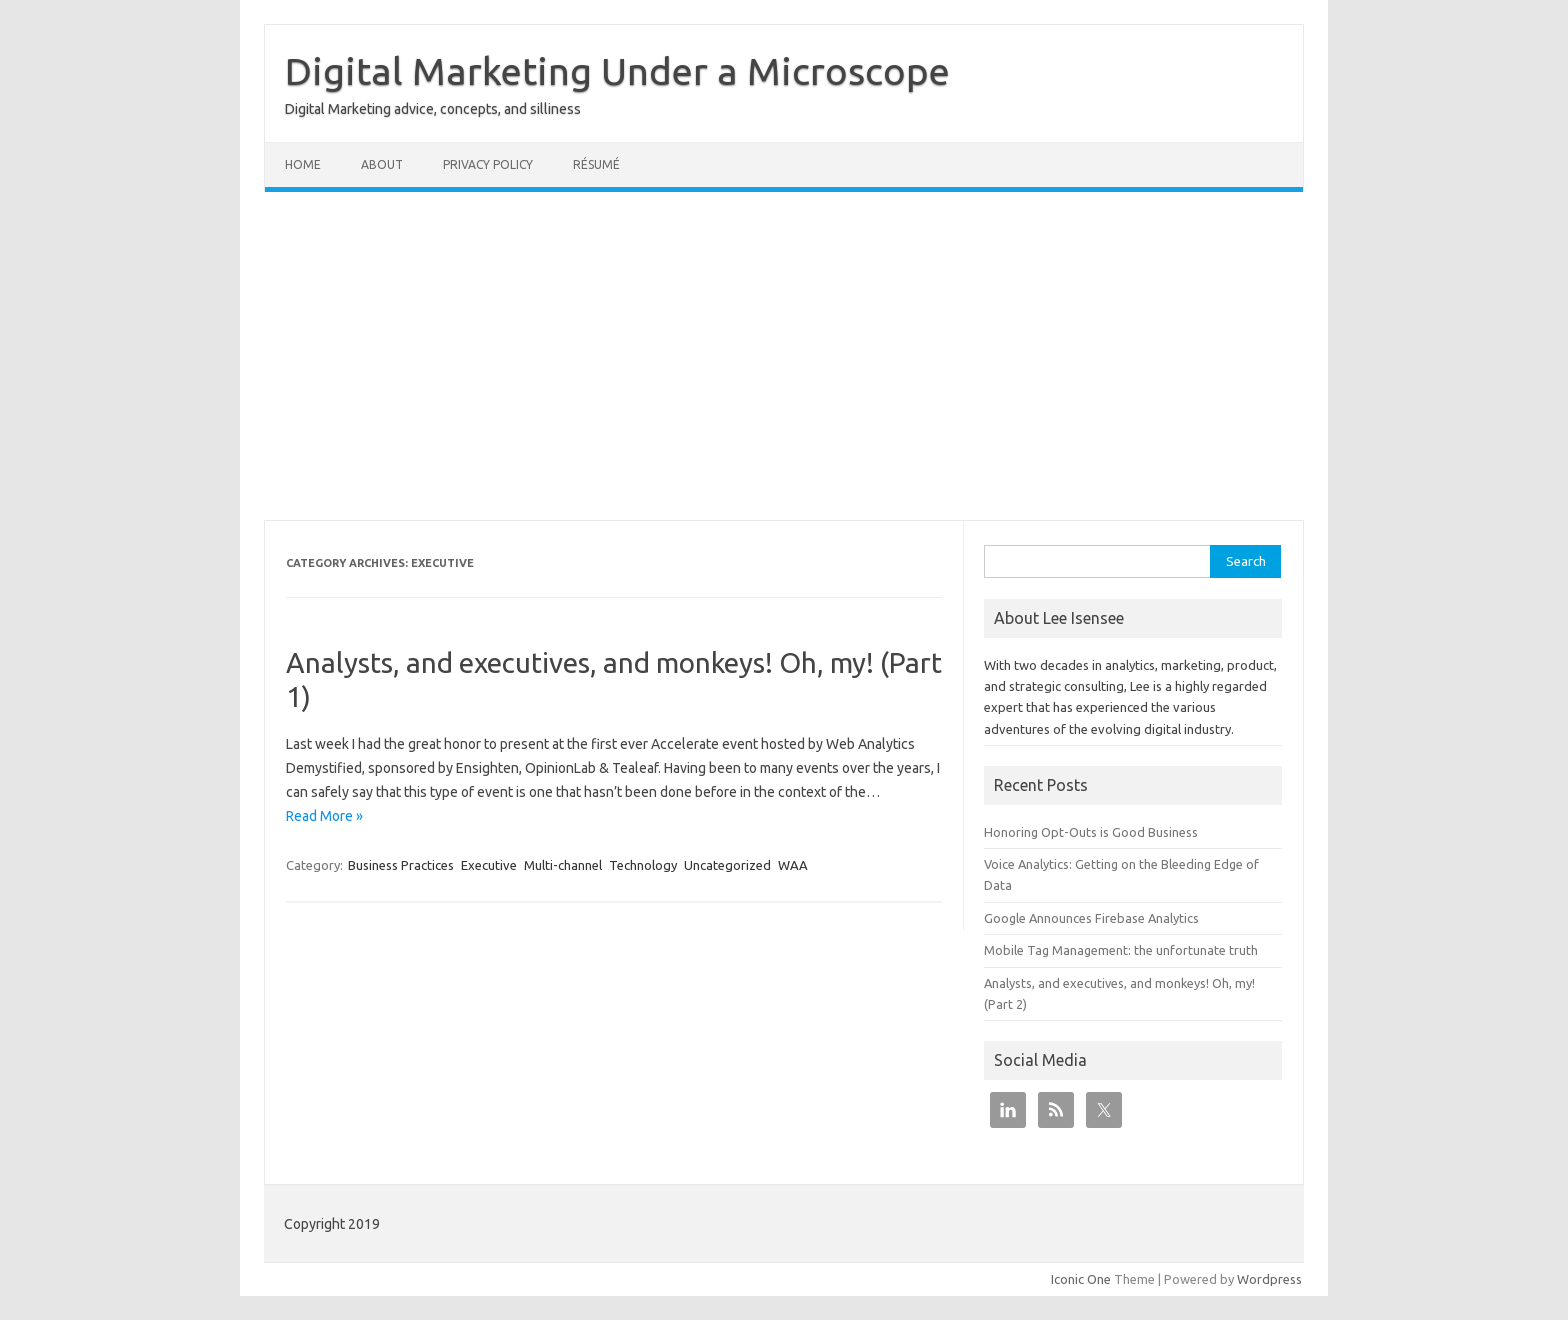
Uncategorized (727, 865)
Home (303, 164)
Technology (643, 865)
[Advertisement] (784, 356)
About (382, 164)
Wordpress (1269, 1279)
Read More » (324, 816)
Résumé (596, 164)
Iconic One (1081, 1279)
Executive (489, 865)
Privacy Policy (488, 164)
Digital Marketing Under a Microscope (617, 71)
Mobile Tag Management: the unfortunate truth (1121, 950)
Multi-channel (563, 865)
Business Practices (401, 865)
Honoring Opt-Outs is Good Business (1091, 832)
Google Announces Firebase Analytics (1091, 918)
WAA (793, 865)
